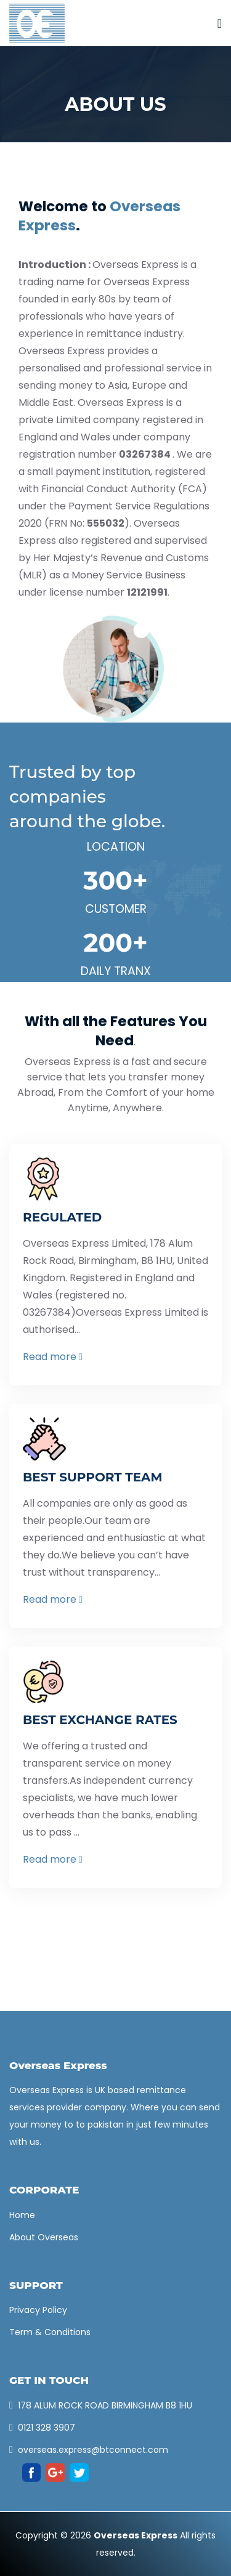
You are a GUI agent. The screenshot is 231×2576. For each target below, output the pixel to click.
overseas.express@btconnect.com (93, 2450)
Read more (53, 1357)
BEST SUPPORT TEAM (93, 1477)
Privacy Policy (38, 2310)
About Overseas (43, 2237)
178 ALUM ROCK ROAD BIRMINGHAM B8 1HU (105, 2405)
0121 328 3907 (46, 2427)
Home (22, 2215)
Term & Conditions (50, 2332)
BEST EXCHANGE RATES (100, 1719)
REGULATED (62, 1217)
